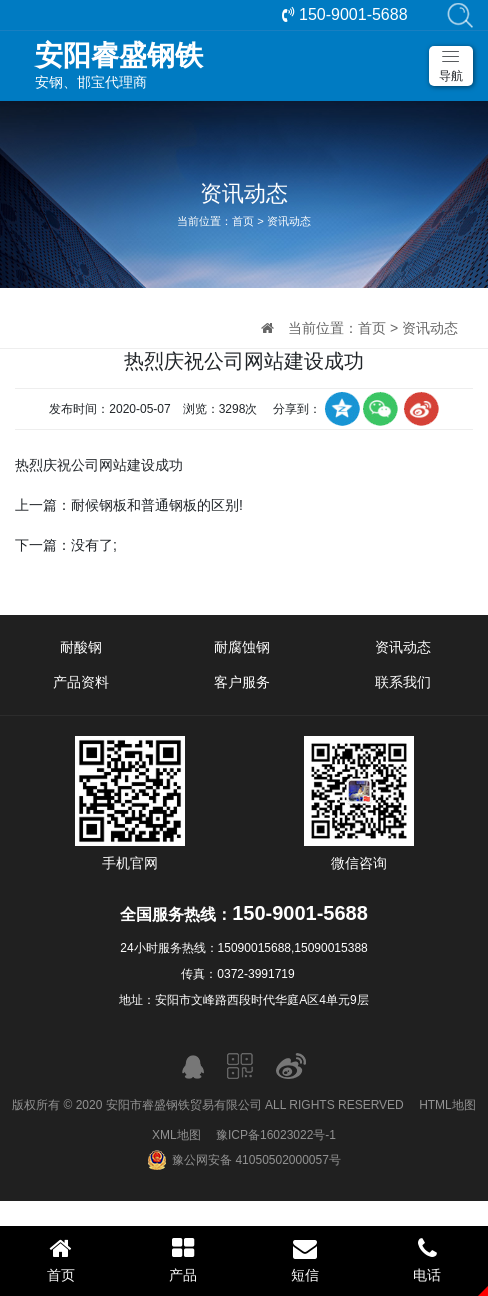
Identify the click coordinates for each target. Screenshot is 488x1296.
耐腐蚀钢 (242, 647)
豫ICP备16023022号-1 (276, 1135)
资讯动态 (289, 221)
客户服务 (242, 682)
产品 (183, 1259)
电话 (427, 1259)
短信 (305, 1259)
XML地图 (176, 1135)
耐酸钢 (81, 647)
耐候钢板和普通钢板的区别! (157, 505)
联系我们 (403, 682)
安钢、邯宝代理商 (254, 65)
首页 (243, 221)
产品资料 (81, 682)
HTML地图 (447, 1105)
